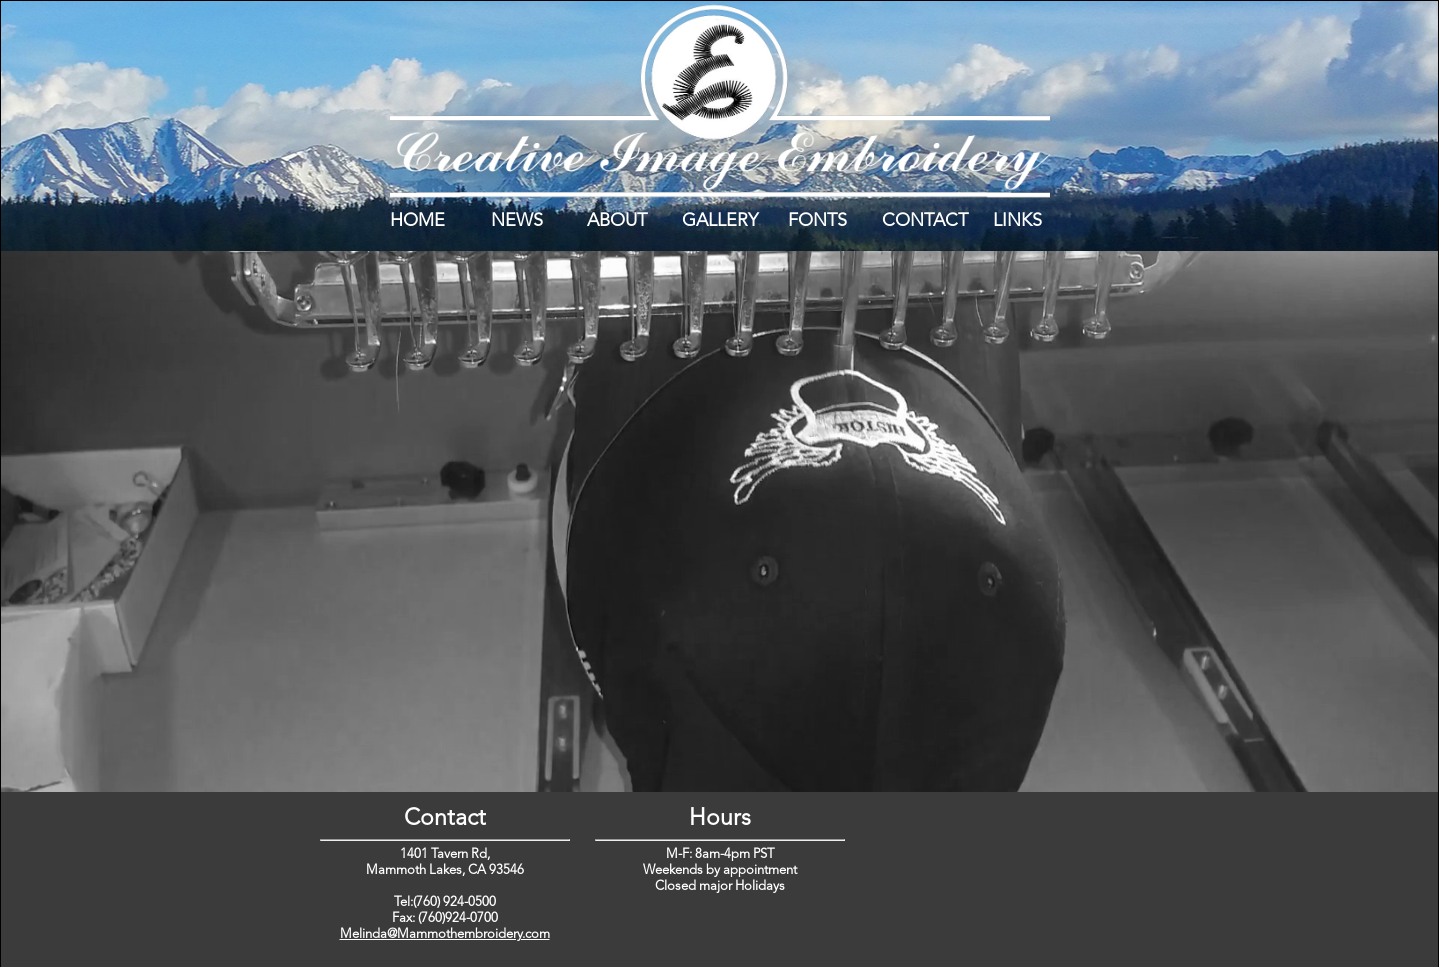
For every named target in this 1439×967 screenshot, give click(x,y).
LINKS (1017, 221)
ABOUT (617, 221)
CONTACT (925, 221)
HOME (417, 221)
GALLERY (720, 221)
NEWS (517, 221)
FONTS (817, 221)
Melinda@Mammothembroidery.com (445, 934)
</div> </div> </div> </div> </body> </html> (995, 877)
